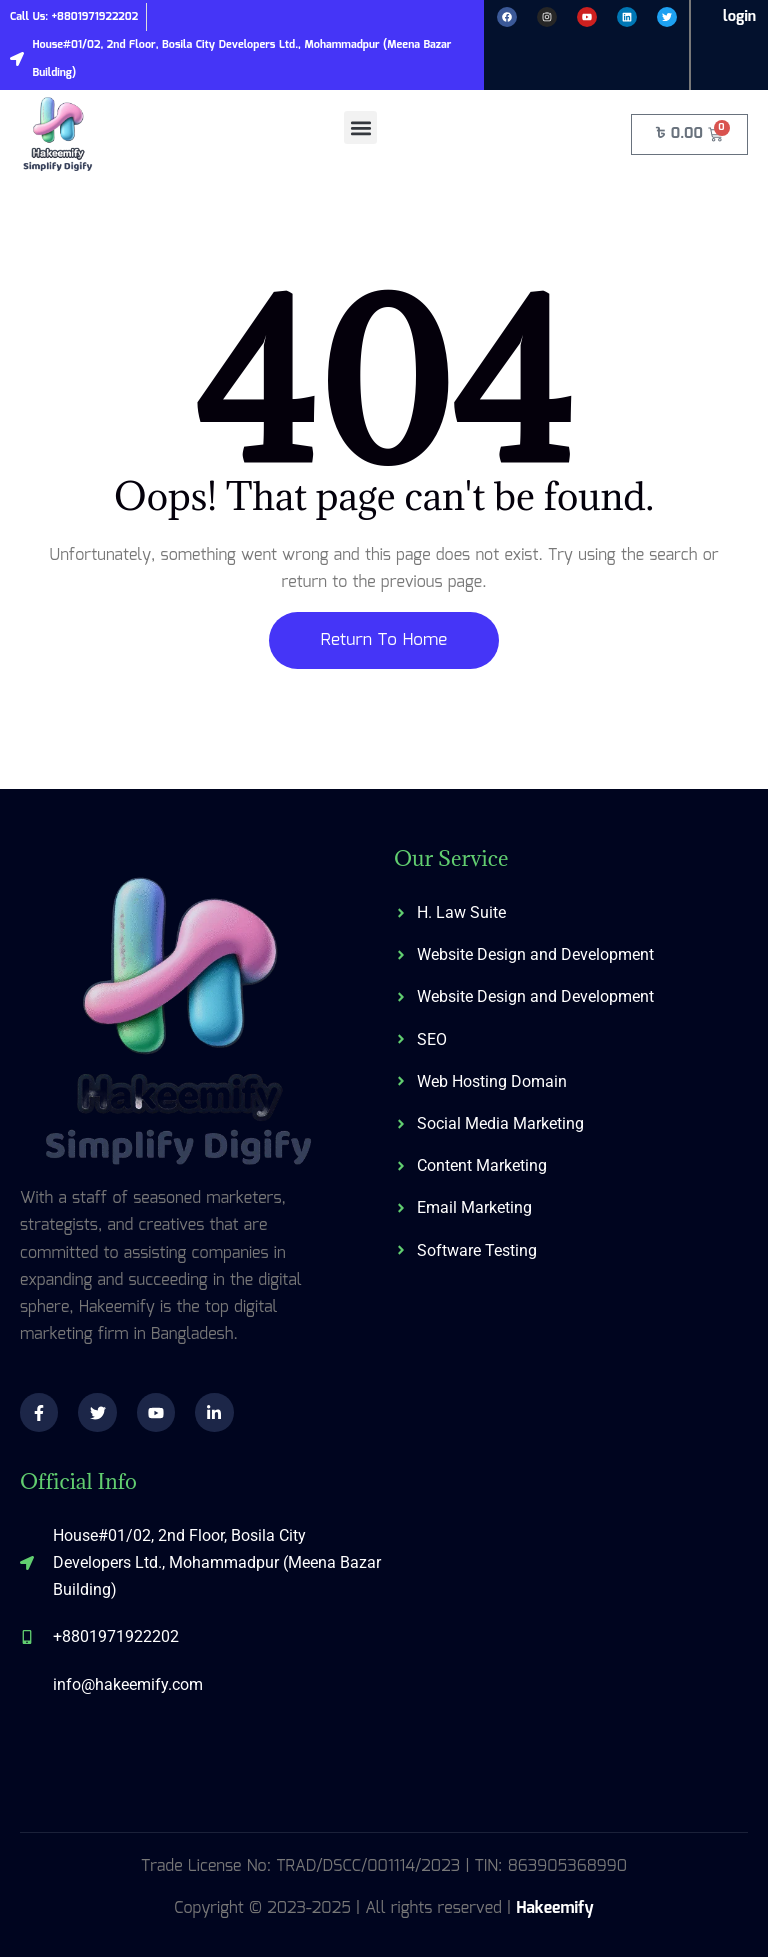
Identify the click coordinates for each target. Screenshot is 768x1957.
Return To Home (384, 640)
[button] (360, 127)
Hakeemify (555, 1908)
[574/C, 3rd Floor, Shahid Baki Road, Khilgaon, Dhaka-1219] (571, 1622)
